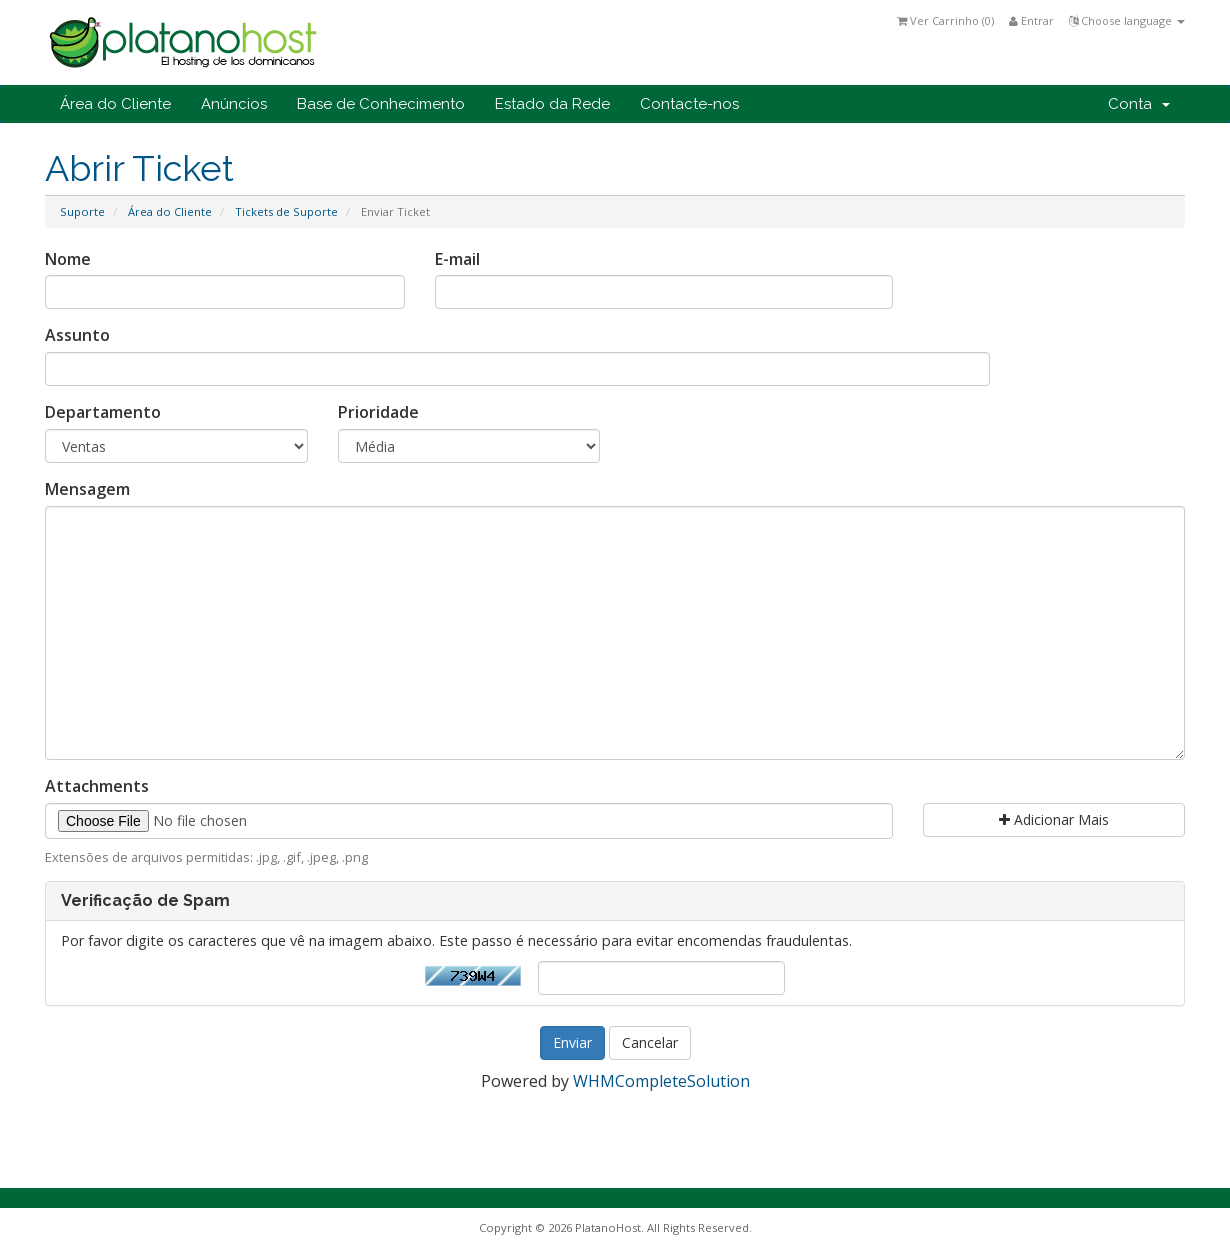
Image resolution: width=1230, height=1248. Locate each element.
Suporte (82, 211)
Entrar (1031, 20)
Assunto (77, 335)
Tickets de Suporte (286, 211)
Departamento (103, 412)
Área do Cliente (115, 104)
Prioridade (378, 412)
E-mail (457, 259)
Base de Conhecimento (381, 104)
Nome (68, 259)
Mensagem (87, 489)
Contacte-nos (689, 104)
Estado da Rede (552, 104)
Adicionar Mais (1054, 819)
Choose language (1127, 20)
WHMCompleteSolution (661, 1081)
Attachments (97, 786)
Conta (1139, 104)
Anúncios (234, 104)
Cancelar (650, 1042)
